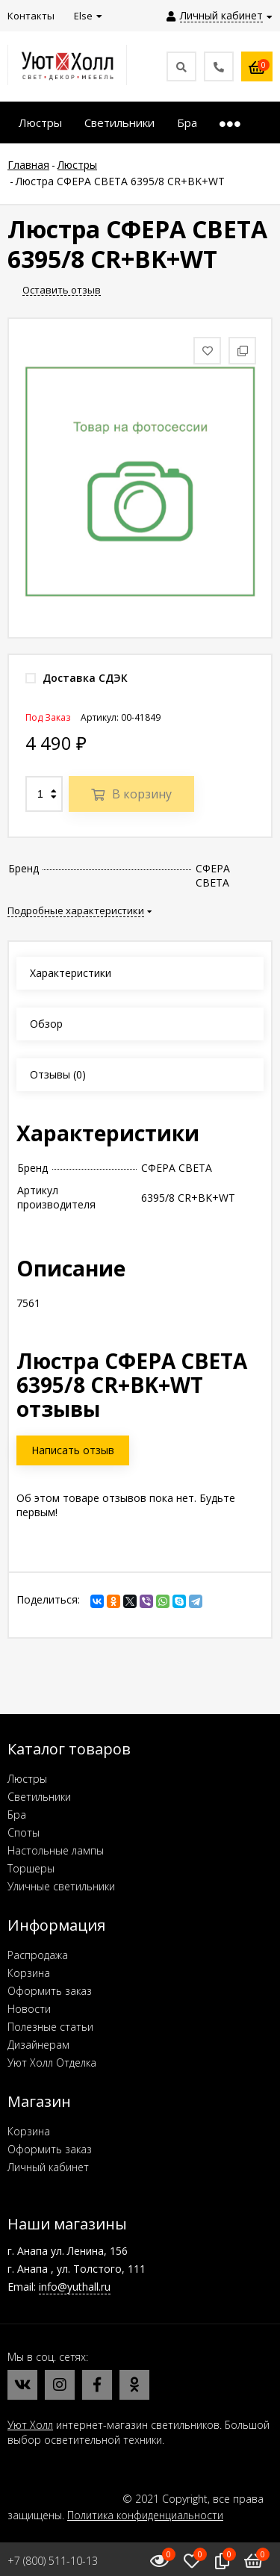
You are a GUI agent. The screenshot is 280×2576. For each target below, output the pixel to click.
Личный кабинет (48, 2167)
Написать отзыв (72, 1450)
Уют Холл (30, 2425)
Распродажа (37, 1955)
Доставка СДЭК (76, 678)
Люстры (27, 1779)
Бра (16, 1814)
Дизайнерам (38, 2044)
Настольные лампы (55, 1850)
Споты (23, 1832)
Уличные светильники (61, 1886)
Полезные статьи (50, 2027)
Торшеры (31, 1868)
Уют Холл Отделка (51, 2062)
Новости (29, 2009)
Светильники (39, 1797)
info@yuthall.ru (75, 2286)
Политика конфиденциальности (145, 2515)
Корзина (28, 1973)
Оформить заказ (49, 1991)
